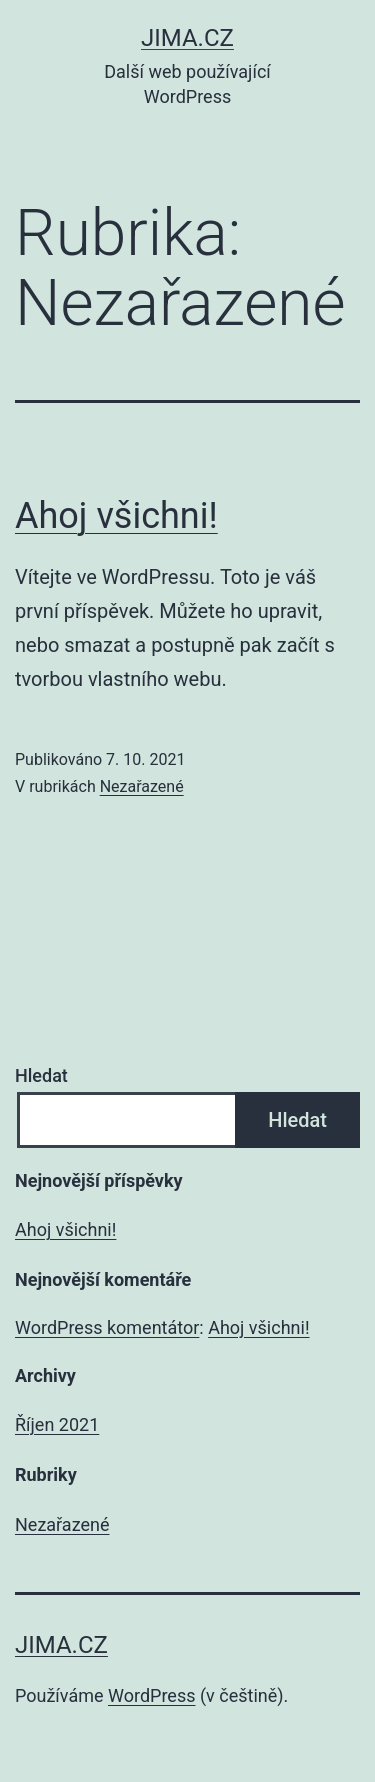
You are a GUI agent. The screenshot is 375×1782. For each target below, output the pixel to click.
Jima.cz (187, 38)
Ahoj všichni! (116, 516)
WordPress (151, 1695)
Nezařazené (142, 786)
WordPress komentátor (107, 1327)
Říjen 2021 (57, 1424)
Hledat (41, 1075)
